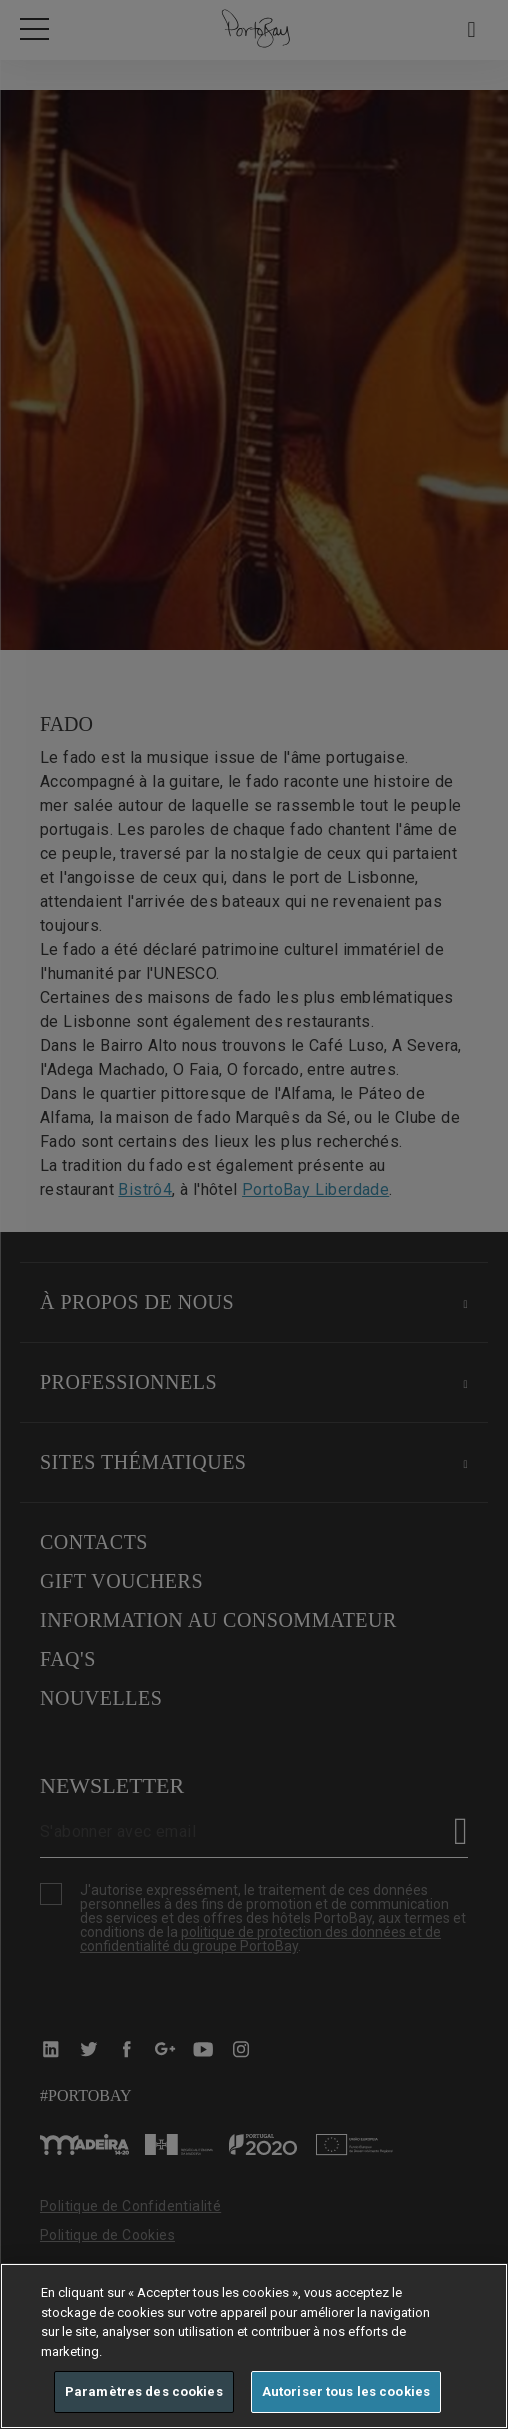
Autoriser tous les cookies (346, 2391)
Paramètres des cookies (144, 2391)
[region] (254, 2346)
